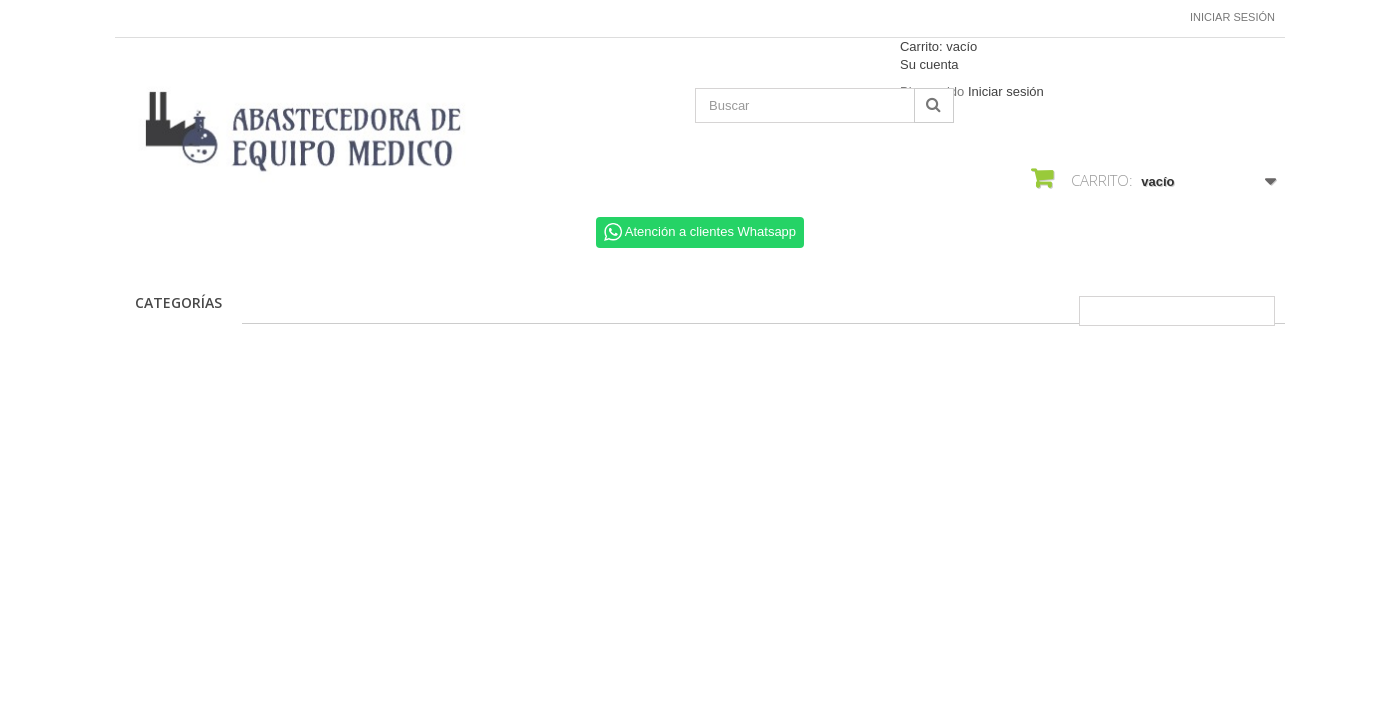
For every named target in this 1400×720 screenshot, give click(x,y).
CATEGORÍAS (178, 302)
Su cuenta (929, 64)
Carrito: (938, 46)
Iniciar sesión (1232, 17)
